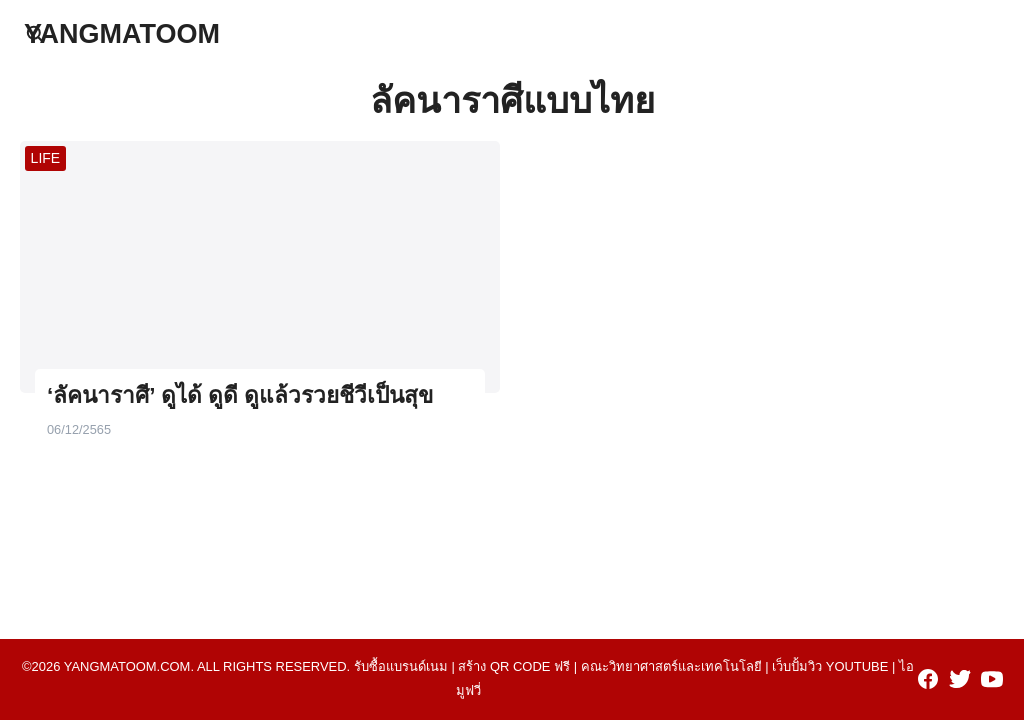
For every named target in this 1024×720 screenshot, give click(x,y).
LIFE (46, 158)
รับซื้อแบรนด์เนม (401, 666)
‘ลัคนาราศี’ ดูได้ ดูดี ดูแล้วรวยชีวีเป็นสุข (240, 395)
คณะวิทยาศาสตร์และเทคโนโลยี (671, 666)
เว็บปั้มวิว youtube (830, 666)
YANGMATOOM (122, 34)
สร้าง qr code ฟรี (514, 666)
